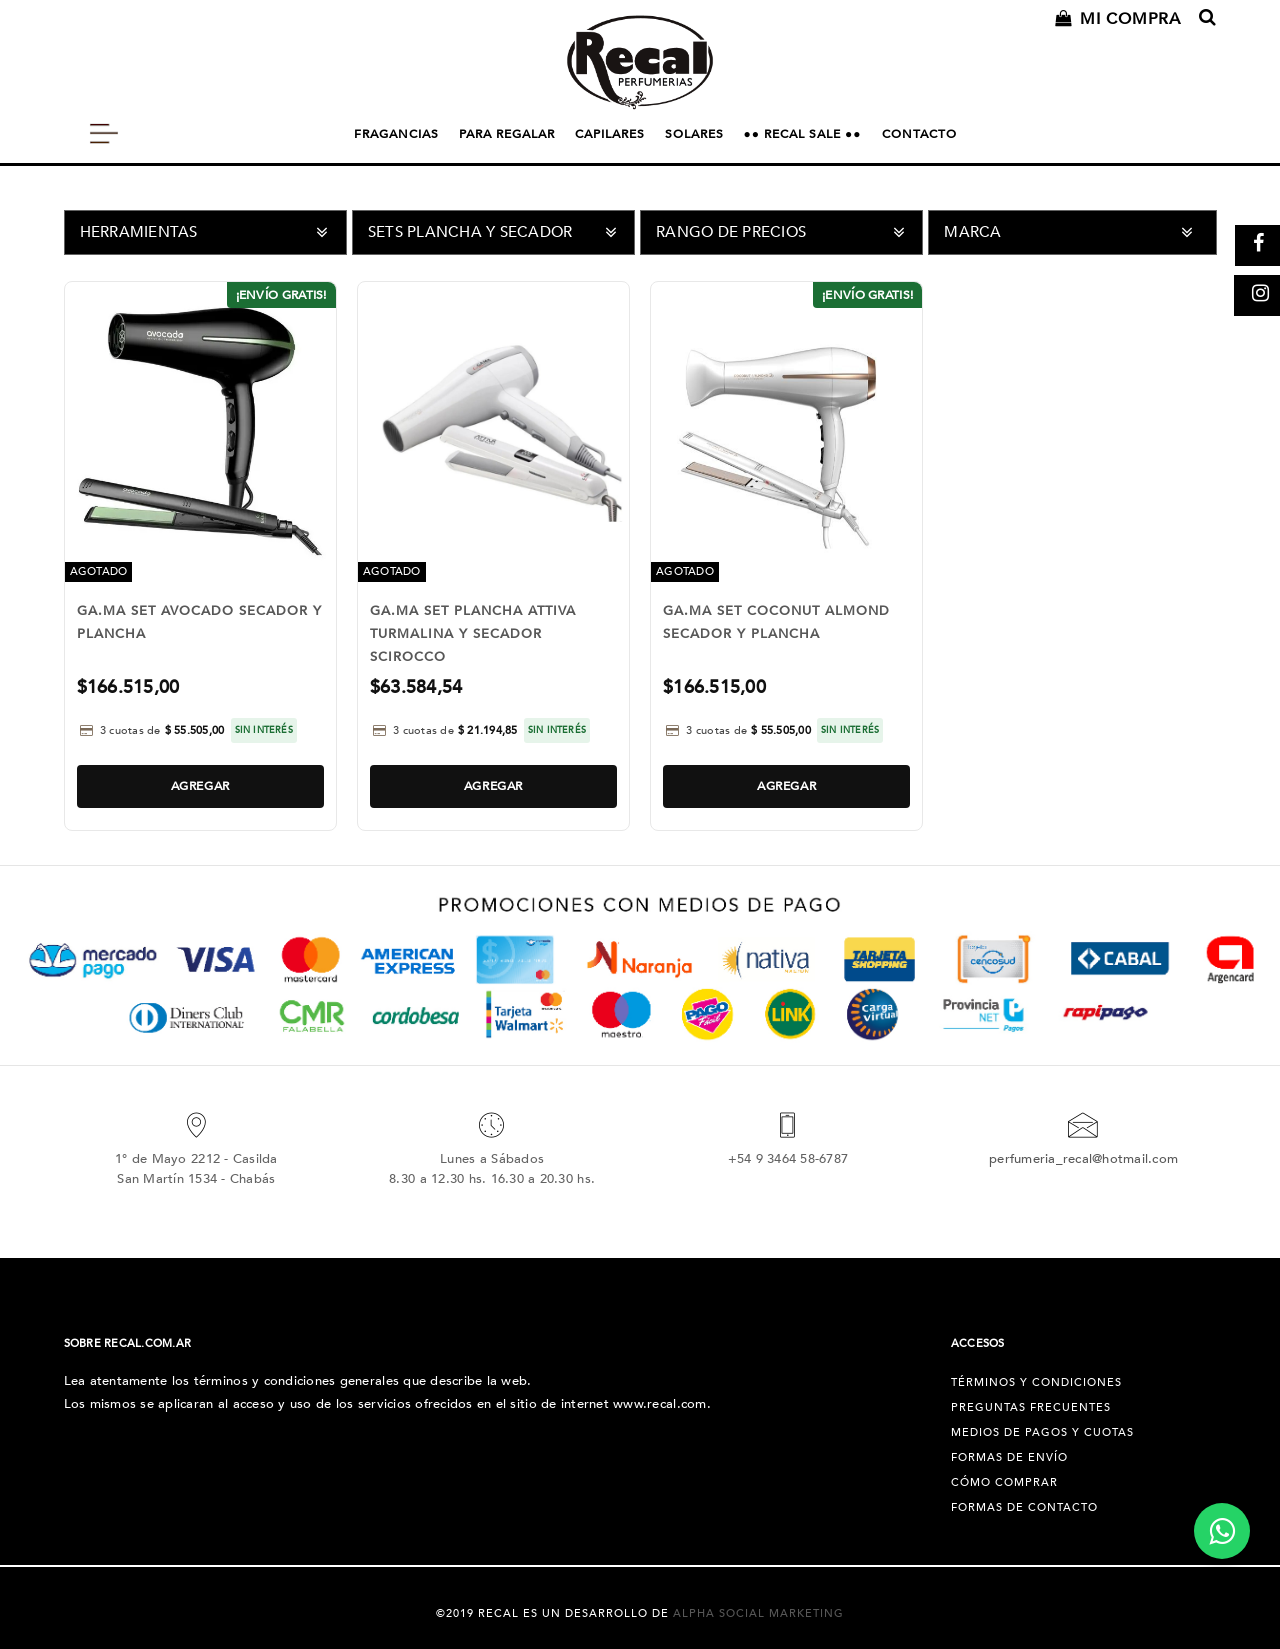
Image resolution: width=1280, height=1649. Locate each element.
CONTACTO (919, 134)
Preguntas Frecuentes (1031, 1407)
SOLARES (694, 134)
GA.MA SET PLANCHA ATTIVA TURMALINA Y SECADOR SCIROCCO (473, 634)
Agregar (200, 786)
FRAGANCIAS (396, 134)
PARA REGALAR (507, 134)
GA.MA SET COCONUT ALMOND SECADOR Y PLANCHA (776, 622)
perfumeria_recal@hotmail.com (1083, 1159)
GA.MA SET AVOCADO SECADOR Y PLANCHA (199, 622)
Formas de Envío (1009, 1457)
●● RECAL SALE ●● (803, 134)
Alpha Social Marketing (758, 1613)
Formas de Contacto (1024, 1507)
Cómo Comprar (1004, 1482)
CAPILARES (610, 134)
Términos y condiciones (1036, 1382)
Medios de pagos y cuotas (1042, 1432)
